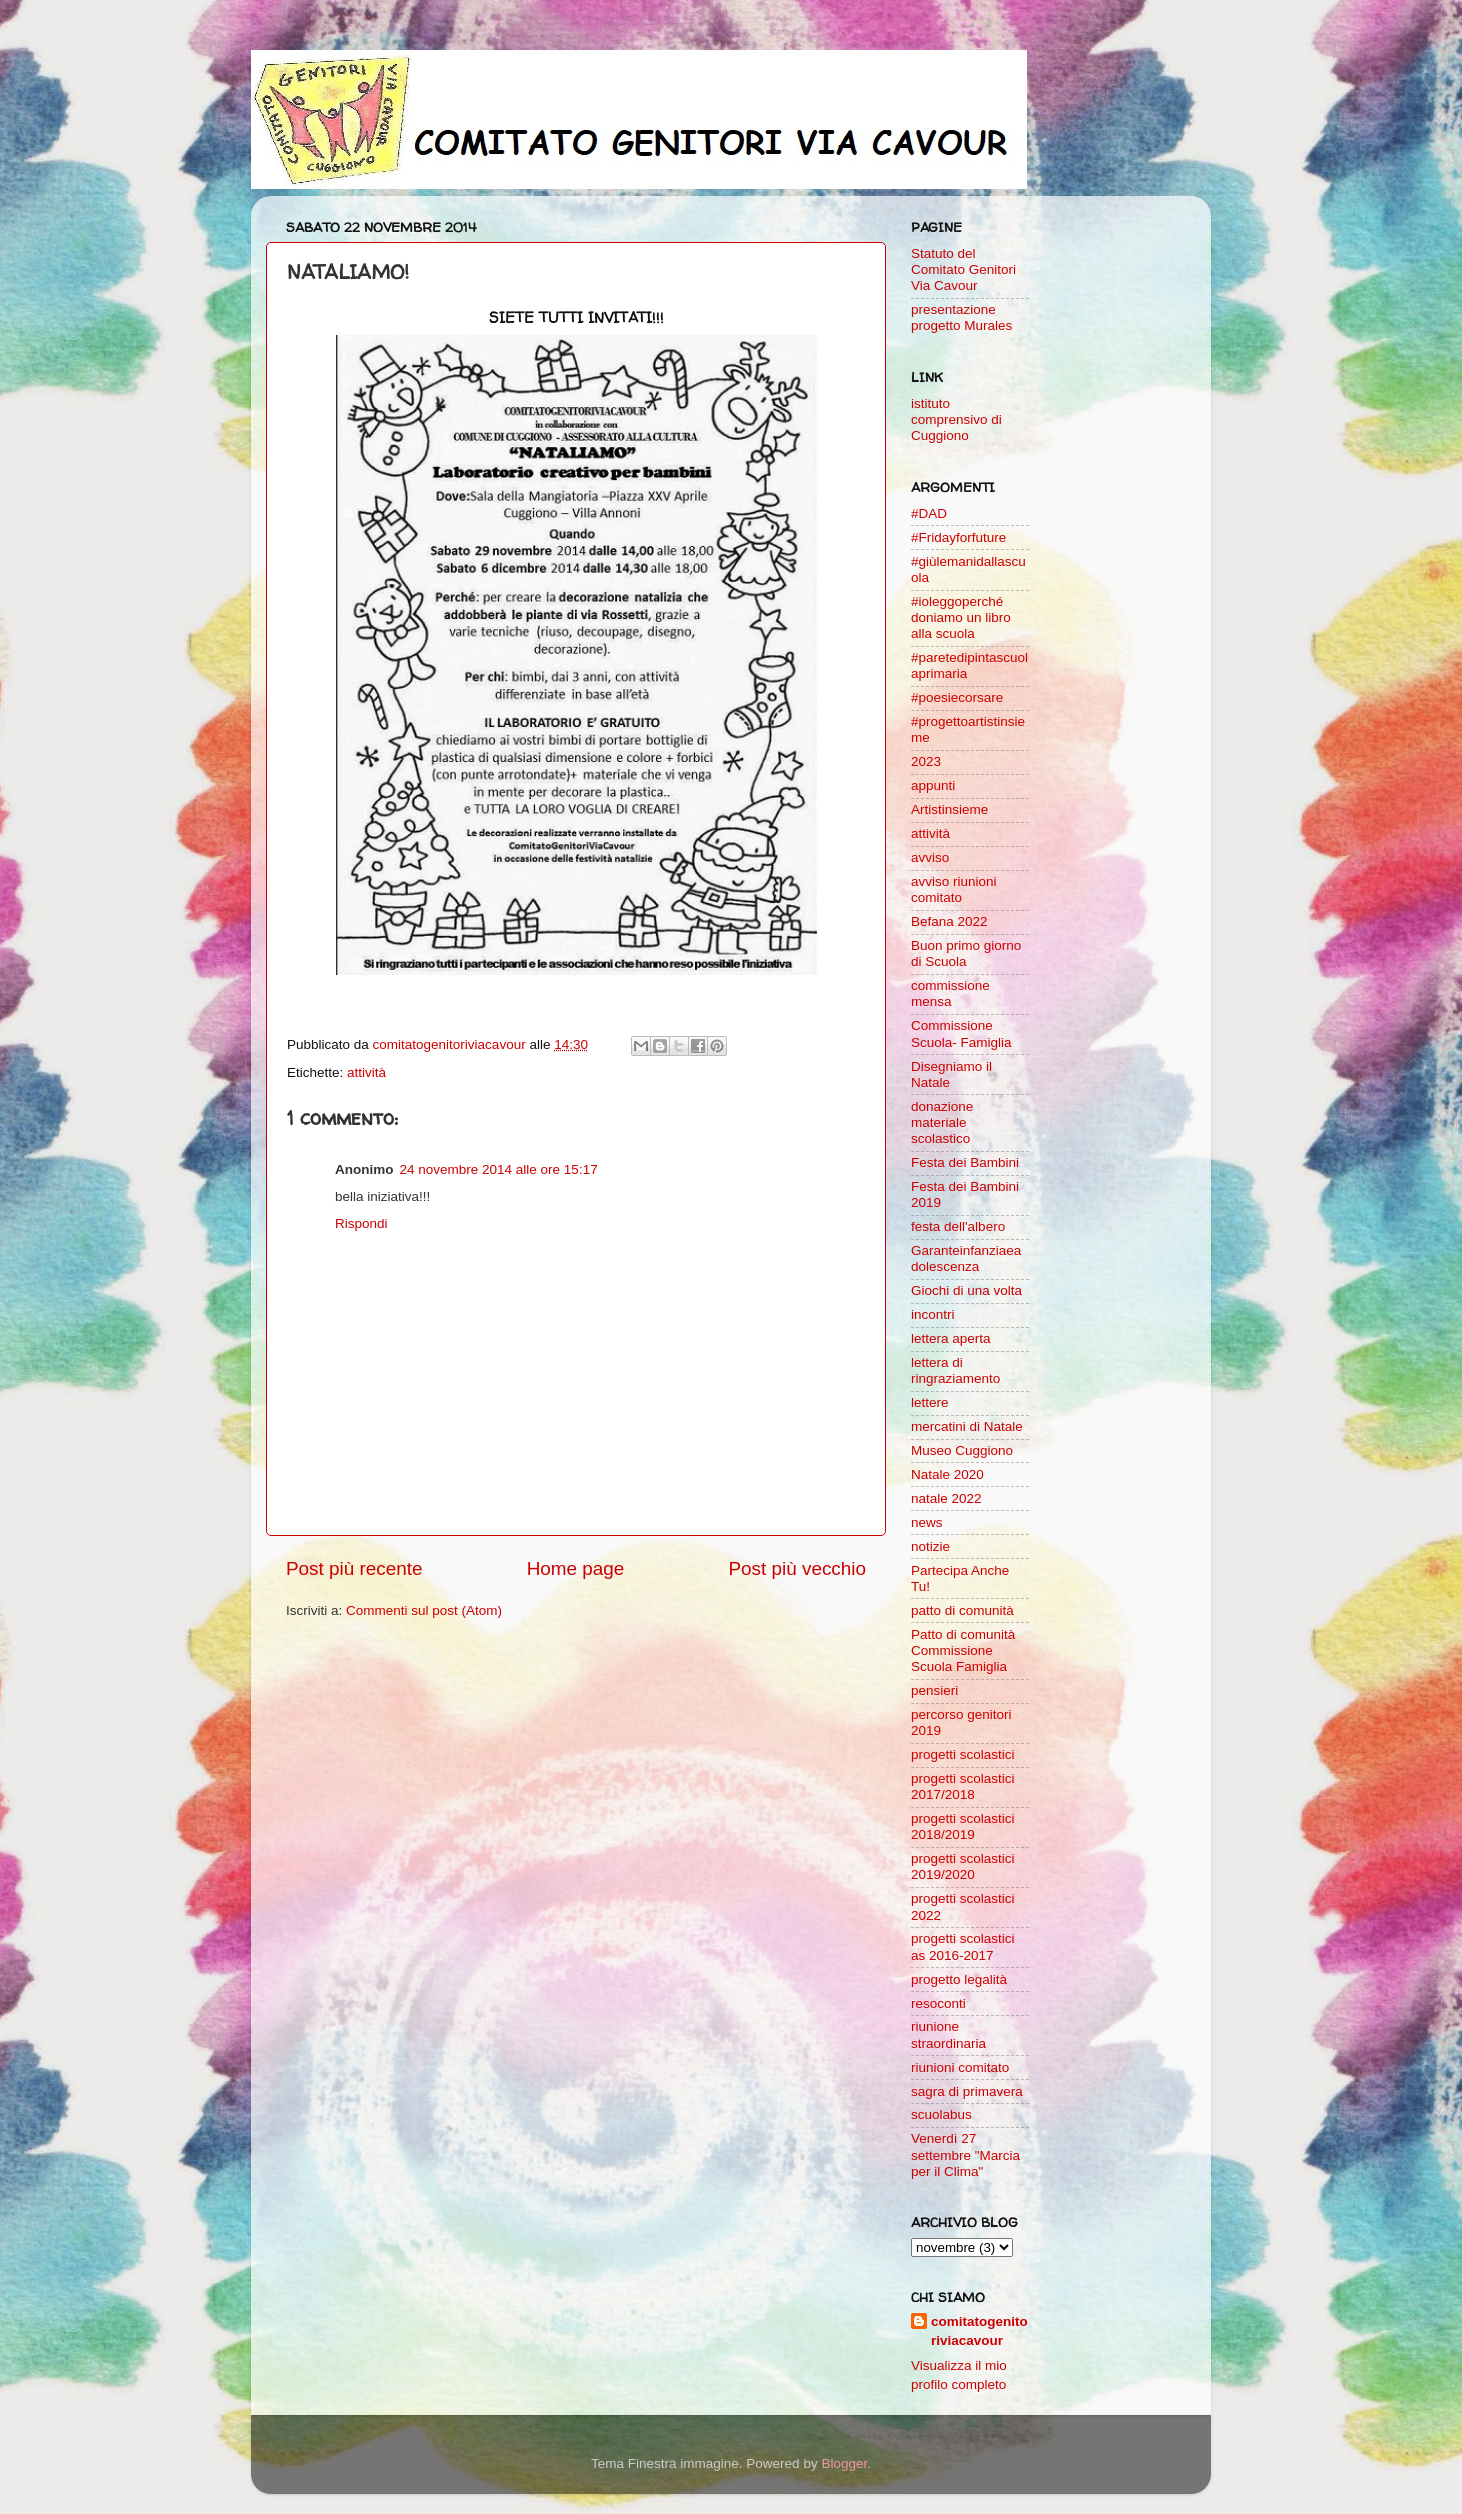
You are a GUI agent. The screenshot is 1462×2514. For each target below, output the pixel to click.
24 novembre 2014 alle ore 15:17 (499, 1169)
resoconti (938, 2003)
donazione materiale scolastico (942, 1122)
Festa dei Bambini (965, 1162)
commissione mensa (950, 993)
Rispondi (361, 1223)
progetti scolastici (963, 1754)
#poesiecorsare (957, 697)
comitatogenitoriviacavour (979, 2331)
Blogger (844, 2463)
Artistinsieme (949, 809)
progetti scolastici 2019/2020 (963, 1866)
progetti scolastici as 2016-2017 (963, 1946)
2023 (926, 761)
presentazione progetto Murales (961, 317)
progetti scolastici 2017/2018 (963, 1786)
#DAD (929, 513)
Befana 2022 (949, 921)
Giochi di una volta (966, 1290)
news (927, 1522)
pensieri (934, 1690)
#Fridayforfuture (958, 537)
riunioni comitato (960, 2067)
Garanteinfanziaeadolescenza (966, 1258)
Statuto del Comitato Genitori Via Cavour (963, 269)
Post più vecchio (797, 1568)
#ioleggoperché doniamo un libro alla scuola (961, 617)
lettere (930, 1402)
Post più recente (354, 1568)
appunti (933, 785)
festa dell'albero (958, 1226)
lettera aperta (951, 1338)
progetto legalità (959, 1979)
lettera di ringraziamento (955, 1370)
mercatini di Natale (967, 1426)
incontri (933, 1314)
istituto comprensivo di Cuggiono (956, 419)
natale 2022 (946, 1498)
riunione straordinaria (948, 2034)
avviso (930, 857)
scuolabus (941, 2114)
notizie (930, 1546)
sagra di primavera (967, 2091)
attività (366, 1072)
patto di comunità (962, 1610)
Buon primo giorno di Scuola (966, 953)
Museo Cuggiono (962, 1450)
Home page (576, 1568)
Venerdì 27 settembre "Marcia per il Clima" (965, 2154)
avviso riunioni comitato (954, 889)
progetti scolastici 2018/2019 (963, 1826)
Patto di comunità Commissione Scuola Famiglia (963, 1650)
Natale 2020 (947, 1474)
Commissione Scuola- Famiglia (961, 1033)
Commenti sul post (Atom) (424, 1610)
